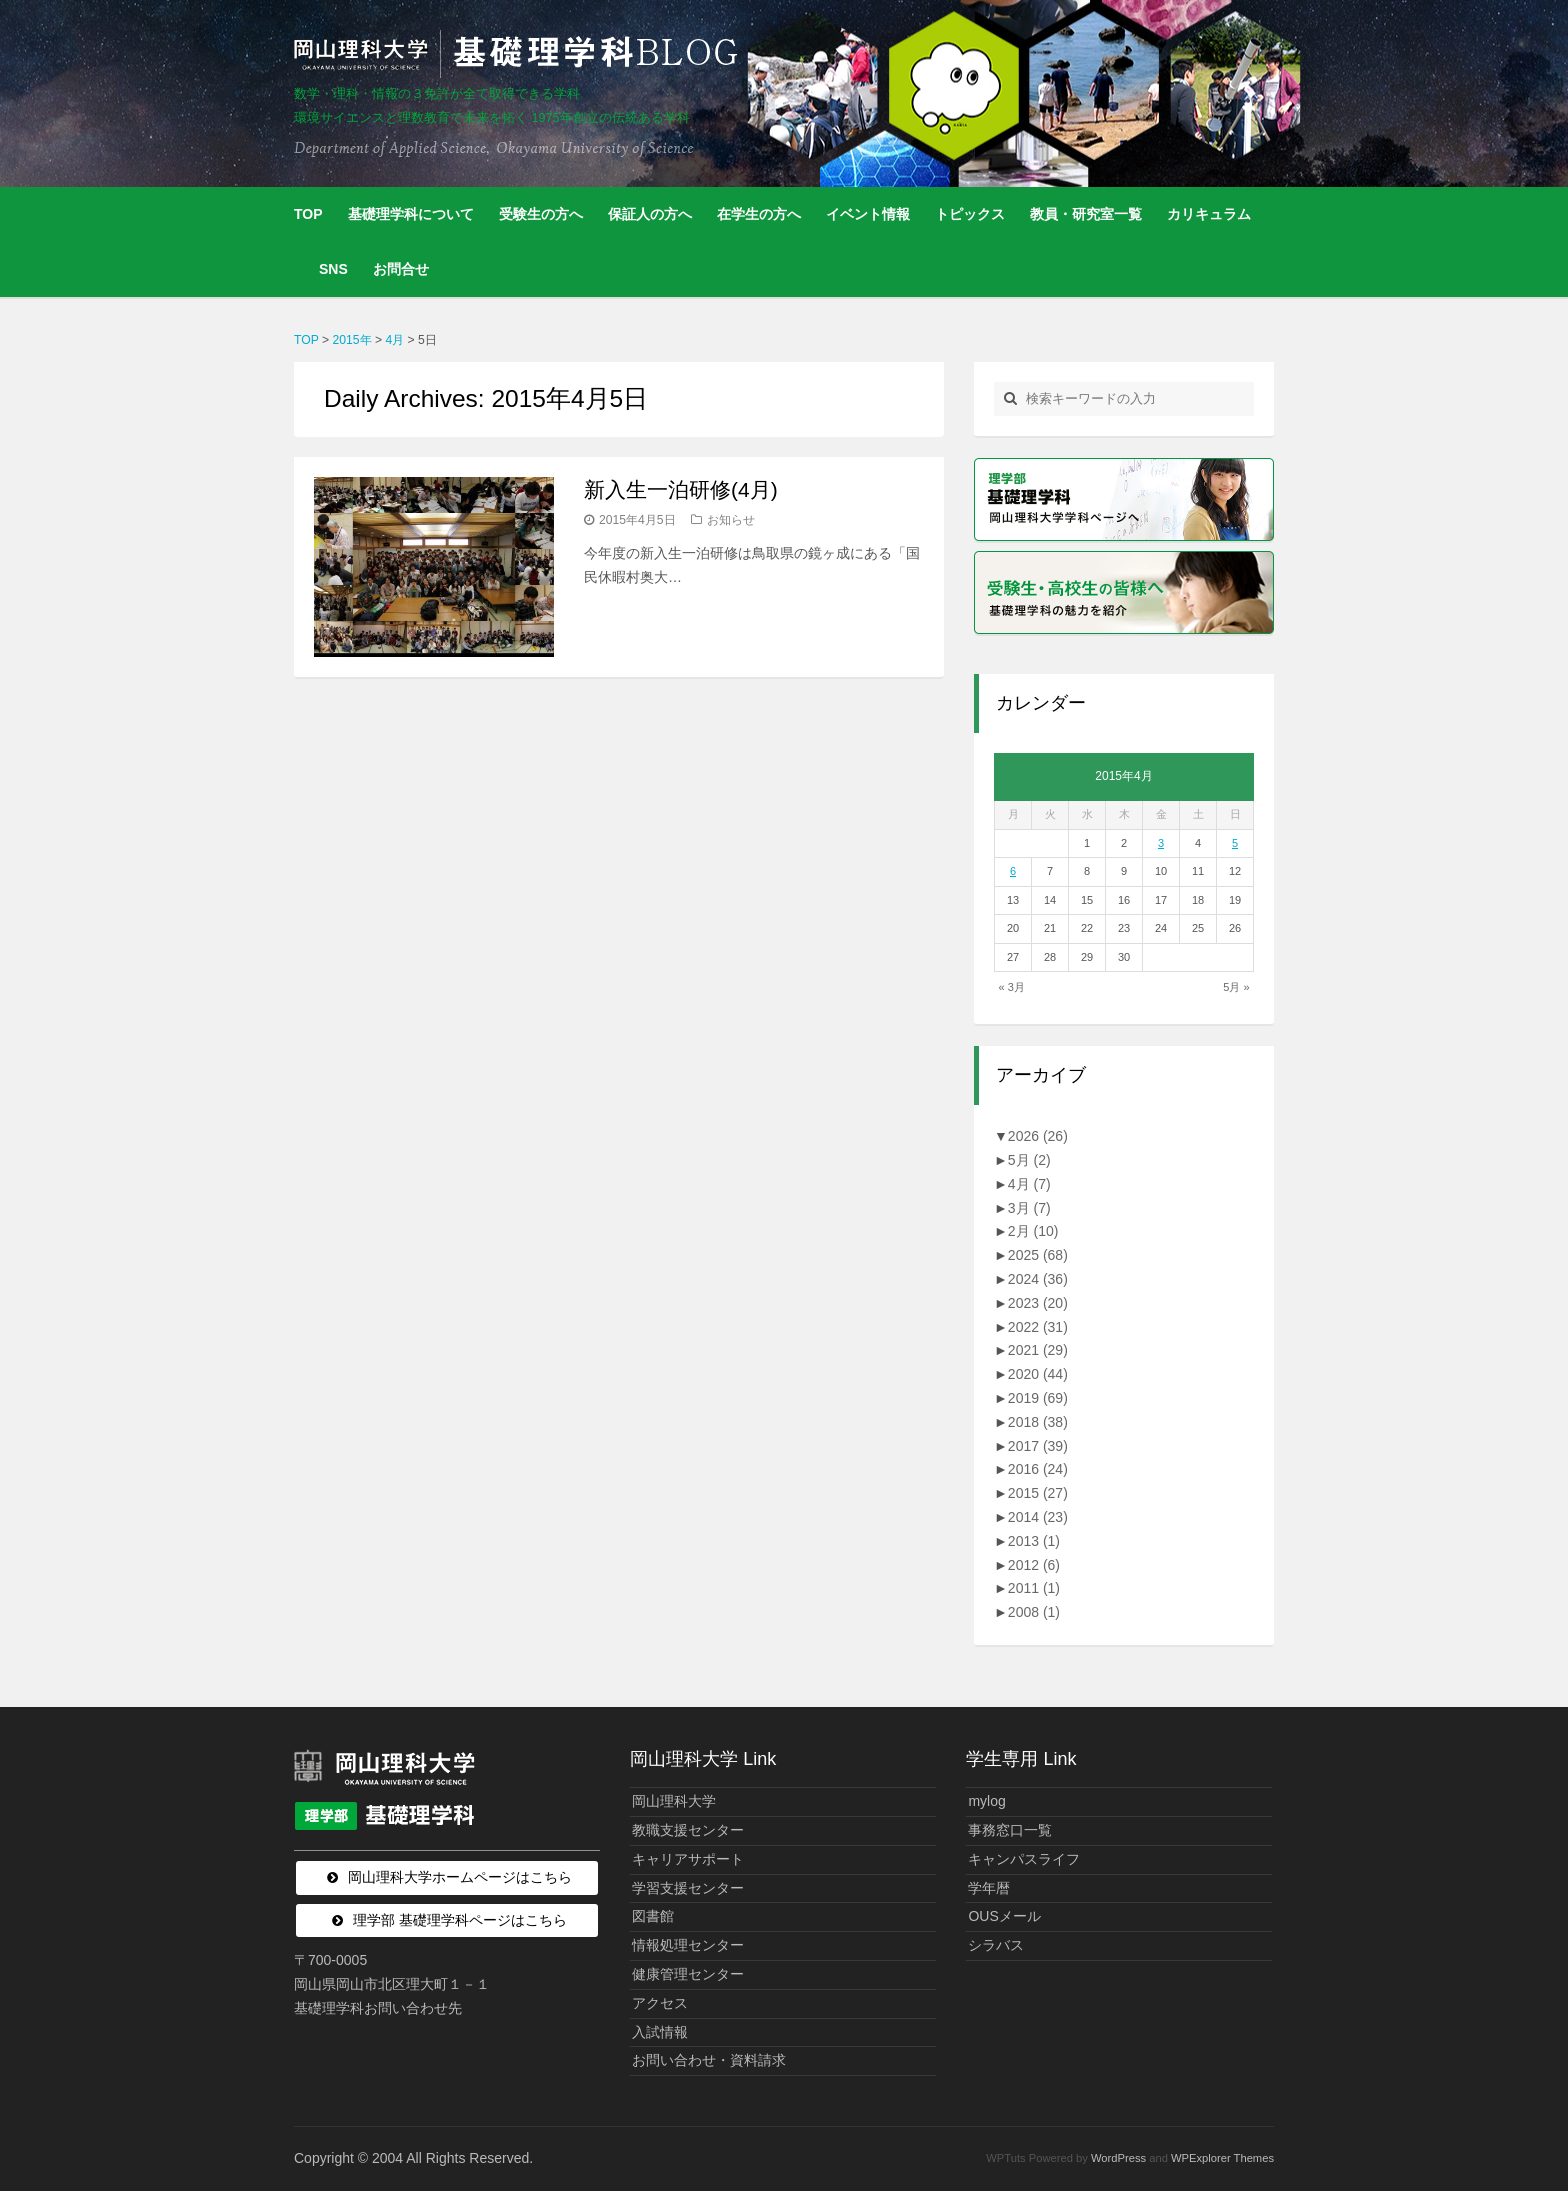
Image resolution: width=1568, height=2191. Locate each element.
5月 (1029, 1160)
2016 (1038, 1469)
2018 (1038, 1422)
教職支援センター (688, 1830)
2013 (1034, 1541)
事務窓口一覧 (1010, 1830)
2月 (1033, 1231)
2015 (1038, 1493)
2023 (1038, 1303)
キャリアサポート (688, 1859)
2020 (1038, 1374)
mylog (986, 1801)
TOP (308, 214)
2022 (1038, 1327)
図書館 (653, 1916)
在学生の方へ (759, 214)
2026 (1038, 1136)
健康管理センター (688, 1974)
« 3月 (1012, 987)
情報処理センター (688, 1945)
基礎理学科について (411, 214)
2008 (1034, 1612)
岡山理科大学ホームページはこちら (460, 1877)
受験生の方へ (541, 214)
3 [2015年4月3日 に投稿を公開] (1161, 843)
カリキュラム (1209, 214)
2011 (1034, 1588)
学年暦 (989, 1888)
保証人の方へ (650, 214)
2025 (1038, 1255)
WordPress (1118, 2158)
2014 (1038, 1517)
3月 (1029, 1208)
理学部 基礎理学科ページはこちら (460, 1920)
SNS (333, 269)
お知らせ (731, 520)
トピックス (970, 214)
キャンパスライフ (1024, 1859)
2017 (1038, 1446)
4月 (1029, 1184)
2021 (1038, 1350)
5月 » (1236, 987)
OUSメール (1004, 1916)
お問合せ (401, 269)
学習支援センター (688, 1888)
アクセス (660, 2003)
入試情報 (660, 2032)
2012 (1034, 1565)
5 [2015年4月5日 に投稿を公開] (1235, 843)
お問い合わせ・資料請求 (709, 2060)
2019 (1038, 1398)
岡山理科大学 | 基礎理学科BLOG (520, 54)
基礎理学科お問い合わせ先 (378, 2008)
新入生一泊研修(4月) (681, 489)
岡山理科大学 (674, 1801)
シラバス (996, 1945)
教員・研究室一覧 (1086, 214)
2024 (1038, 1279)
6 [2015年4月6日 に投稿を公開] (1013, 871)
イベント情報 (868, 214)
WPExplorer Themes (1222, 2158)
